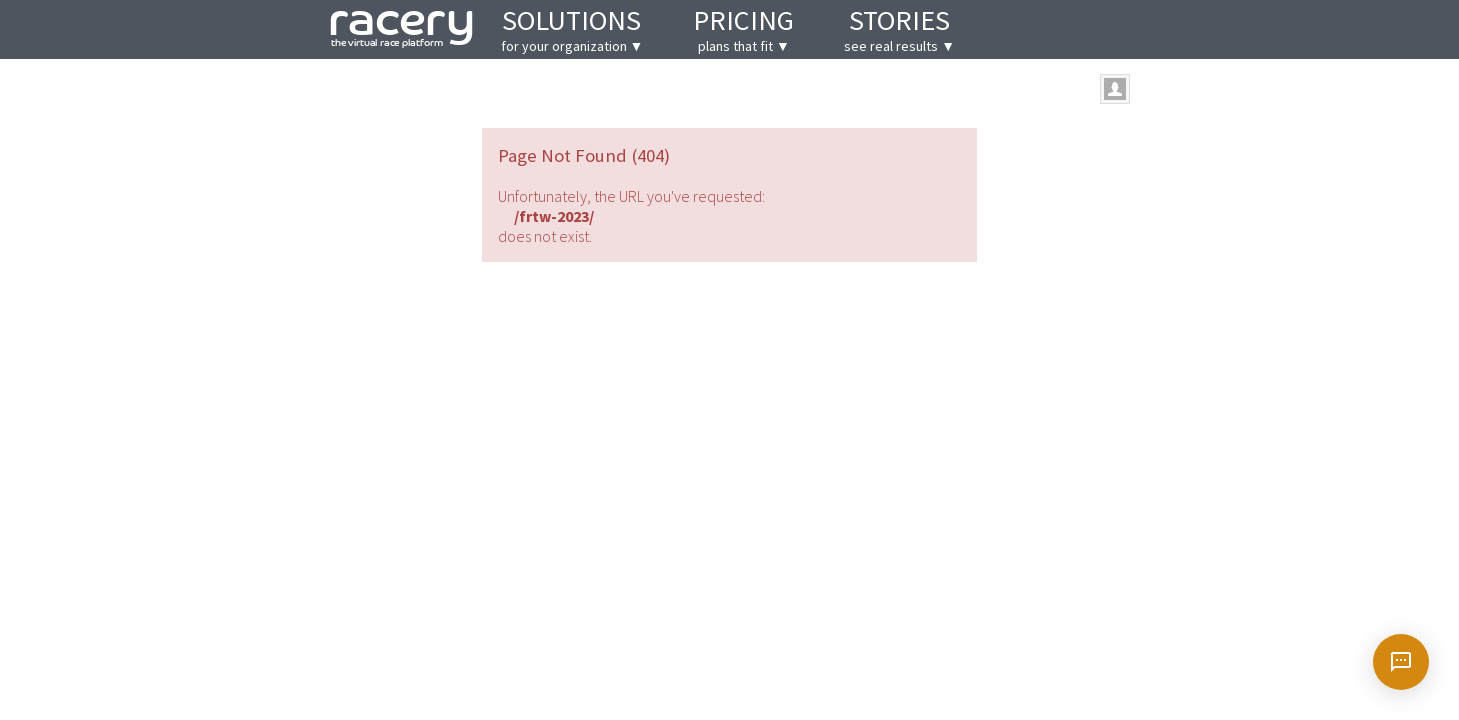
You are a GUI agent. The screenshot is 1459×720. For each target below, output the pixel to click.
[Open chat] (1401, 662)
